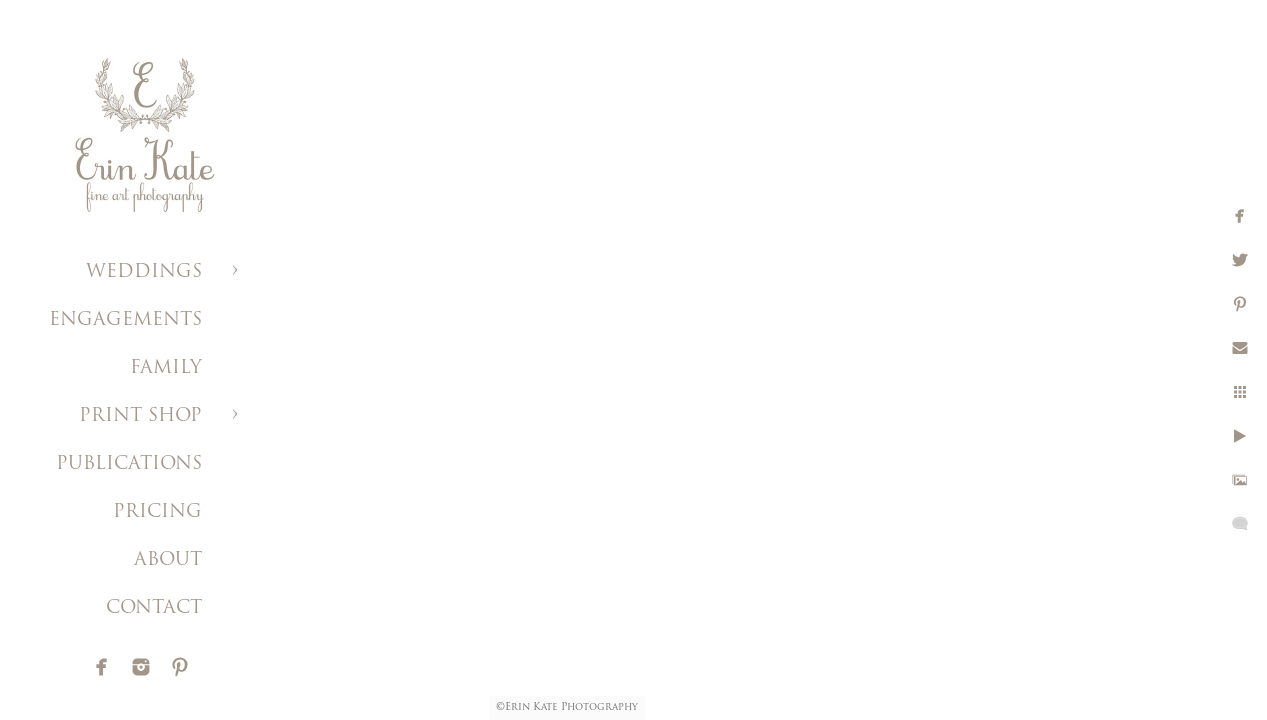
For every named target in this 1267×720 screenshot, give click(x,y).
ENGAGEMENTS (125, 320)
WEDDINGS (144, 272)
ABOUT (168, 560)
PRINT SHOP (140, 416)
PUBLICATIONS (129, 464)
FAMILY (166, 368)
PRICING (157, 512)
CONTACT (154, 608)
